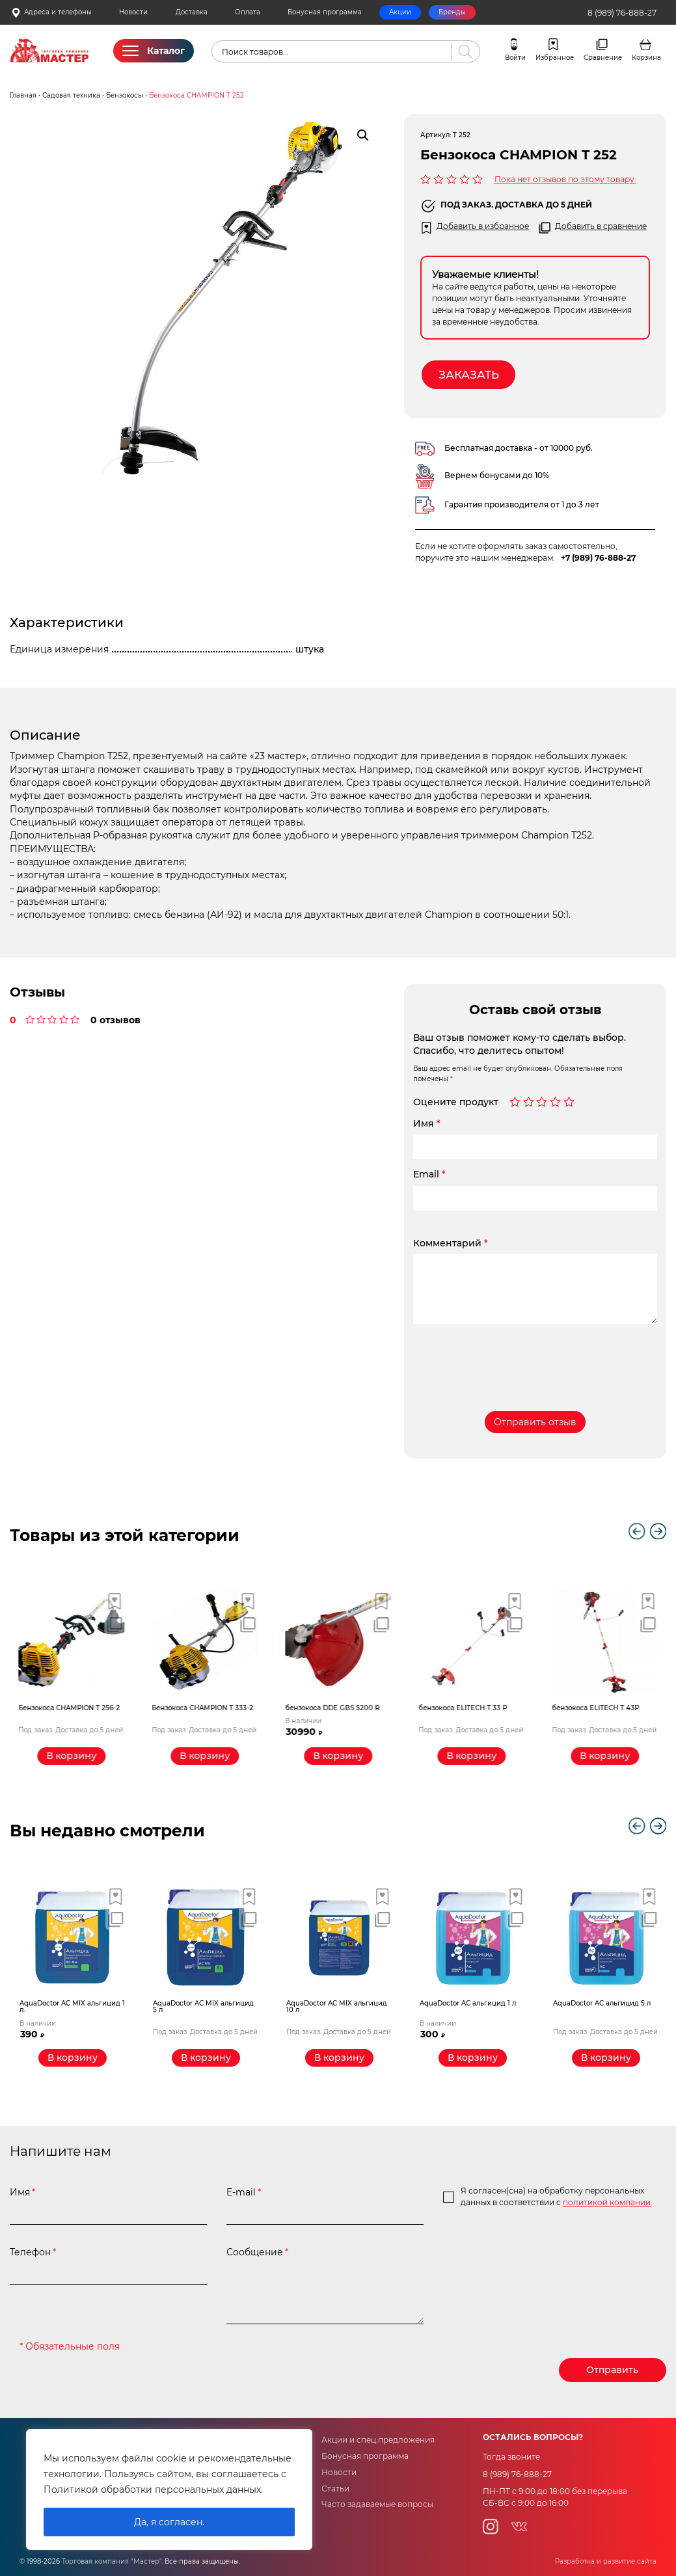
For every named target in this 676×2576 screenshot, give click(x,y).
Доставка (192, 12)
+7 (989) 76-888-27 (598, 558)
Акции (400, 12)
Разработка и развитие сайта (605, 2561)
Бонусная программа (325, 12)
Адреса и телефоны (51, 12)
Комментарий (450, 1243)
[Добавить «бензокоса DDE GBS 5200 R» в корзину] (339, 1756)
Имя (426, 1123)
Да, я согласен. (169, 2522)
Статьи (335, 2488)
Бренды (452, 12)
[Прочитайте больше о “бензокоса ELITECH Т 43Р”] (606, 1756)
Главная (23, 95)
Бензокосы (124, 95)
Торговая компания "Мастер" (111, 2561)
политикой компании (607, 2202)
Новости (133, 12)
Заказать (469, 374)
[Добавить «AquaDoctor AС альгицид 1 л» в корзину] (473, 2058)
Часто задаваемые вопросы (377, 2504)
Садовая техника (71, 95)
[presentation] (512, 1358)
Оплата (247, 12)
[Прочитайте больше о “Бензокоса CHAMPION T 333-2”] (206, 1756)
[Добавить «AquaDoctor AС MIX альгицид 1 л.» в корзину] (73, 2058)
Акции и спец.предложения (378, 2440)
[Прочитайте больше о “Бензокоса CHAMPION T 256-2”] (73, 1756)
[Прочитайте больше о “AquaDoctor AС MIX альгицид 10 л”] (339, 2058)
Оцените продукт (455, 1102)
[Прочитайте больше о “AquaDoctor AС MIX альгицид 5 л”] (206, 2058)
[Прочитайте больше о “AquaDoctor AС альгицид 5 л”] (606, 2058)
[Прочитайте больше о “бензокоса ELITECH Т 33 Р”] (473, 1756)
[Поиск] (463, 51)
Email (429, 1174)
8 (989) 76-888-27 (622, 13)
